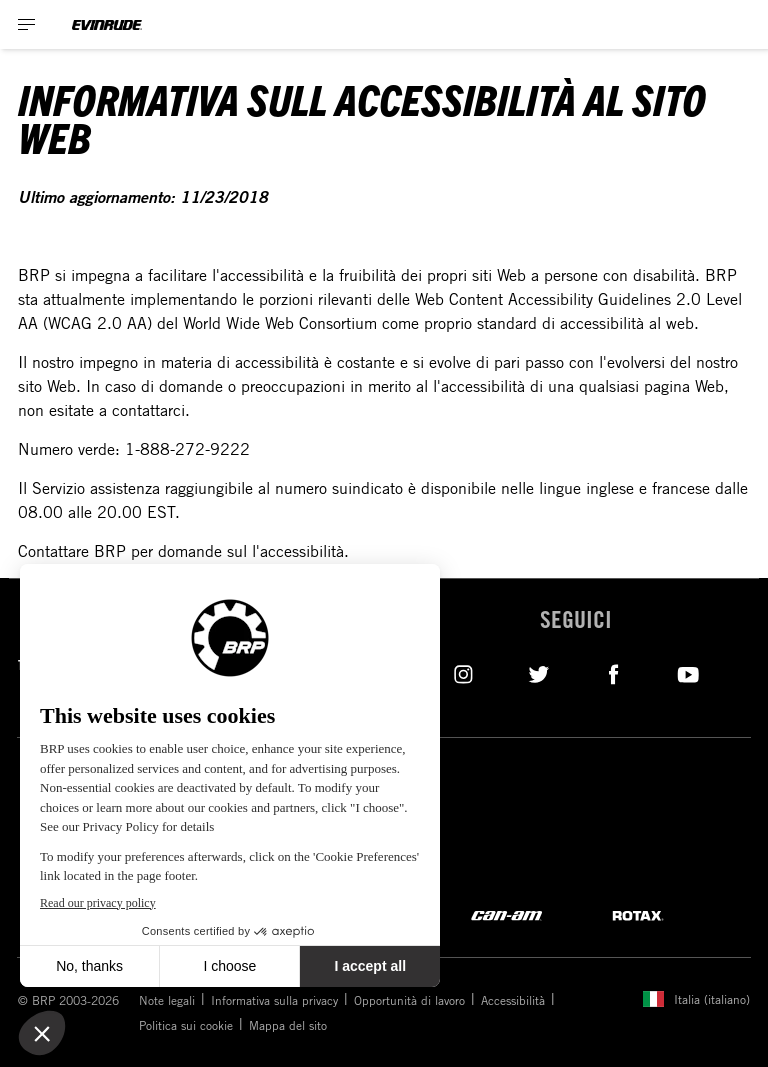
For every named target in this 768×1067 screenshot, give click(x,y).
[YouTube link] (688, 672)
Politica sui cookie (186, 1025)
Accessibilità (513, 1000)
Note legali (167, 1000)
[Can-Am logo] (506, 914)
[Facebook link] (613, 672)
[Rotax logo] (638, 914)
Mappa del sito (288, 1025)
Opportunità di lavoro (409, 1000)
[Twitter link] (538, 672)
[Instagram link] (463, 672)
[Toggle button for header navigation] (27, 24)
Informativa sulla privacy (274, 1000)
